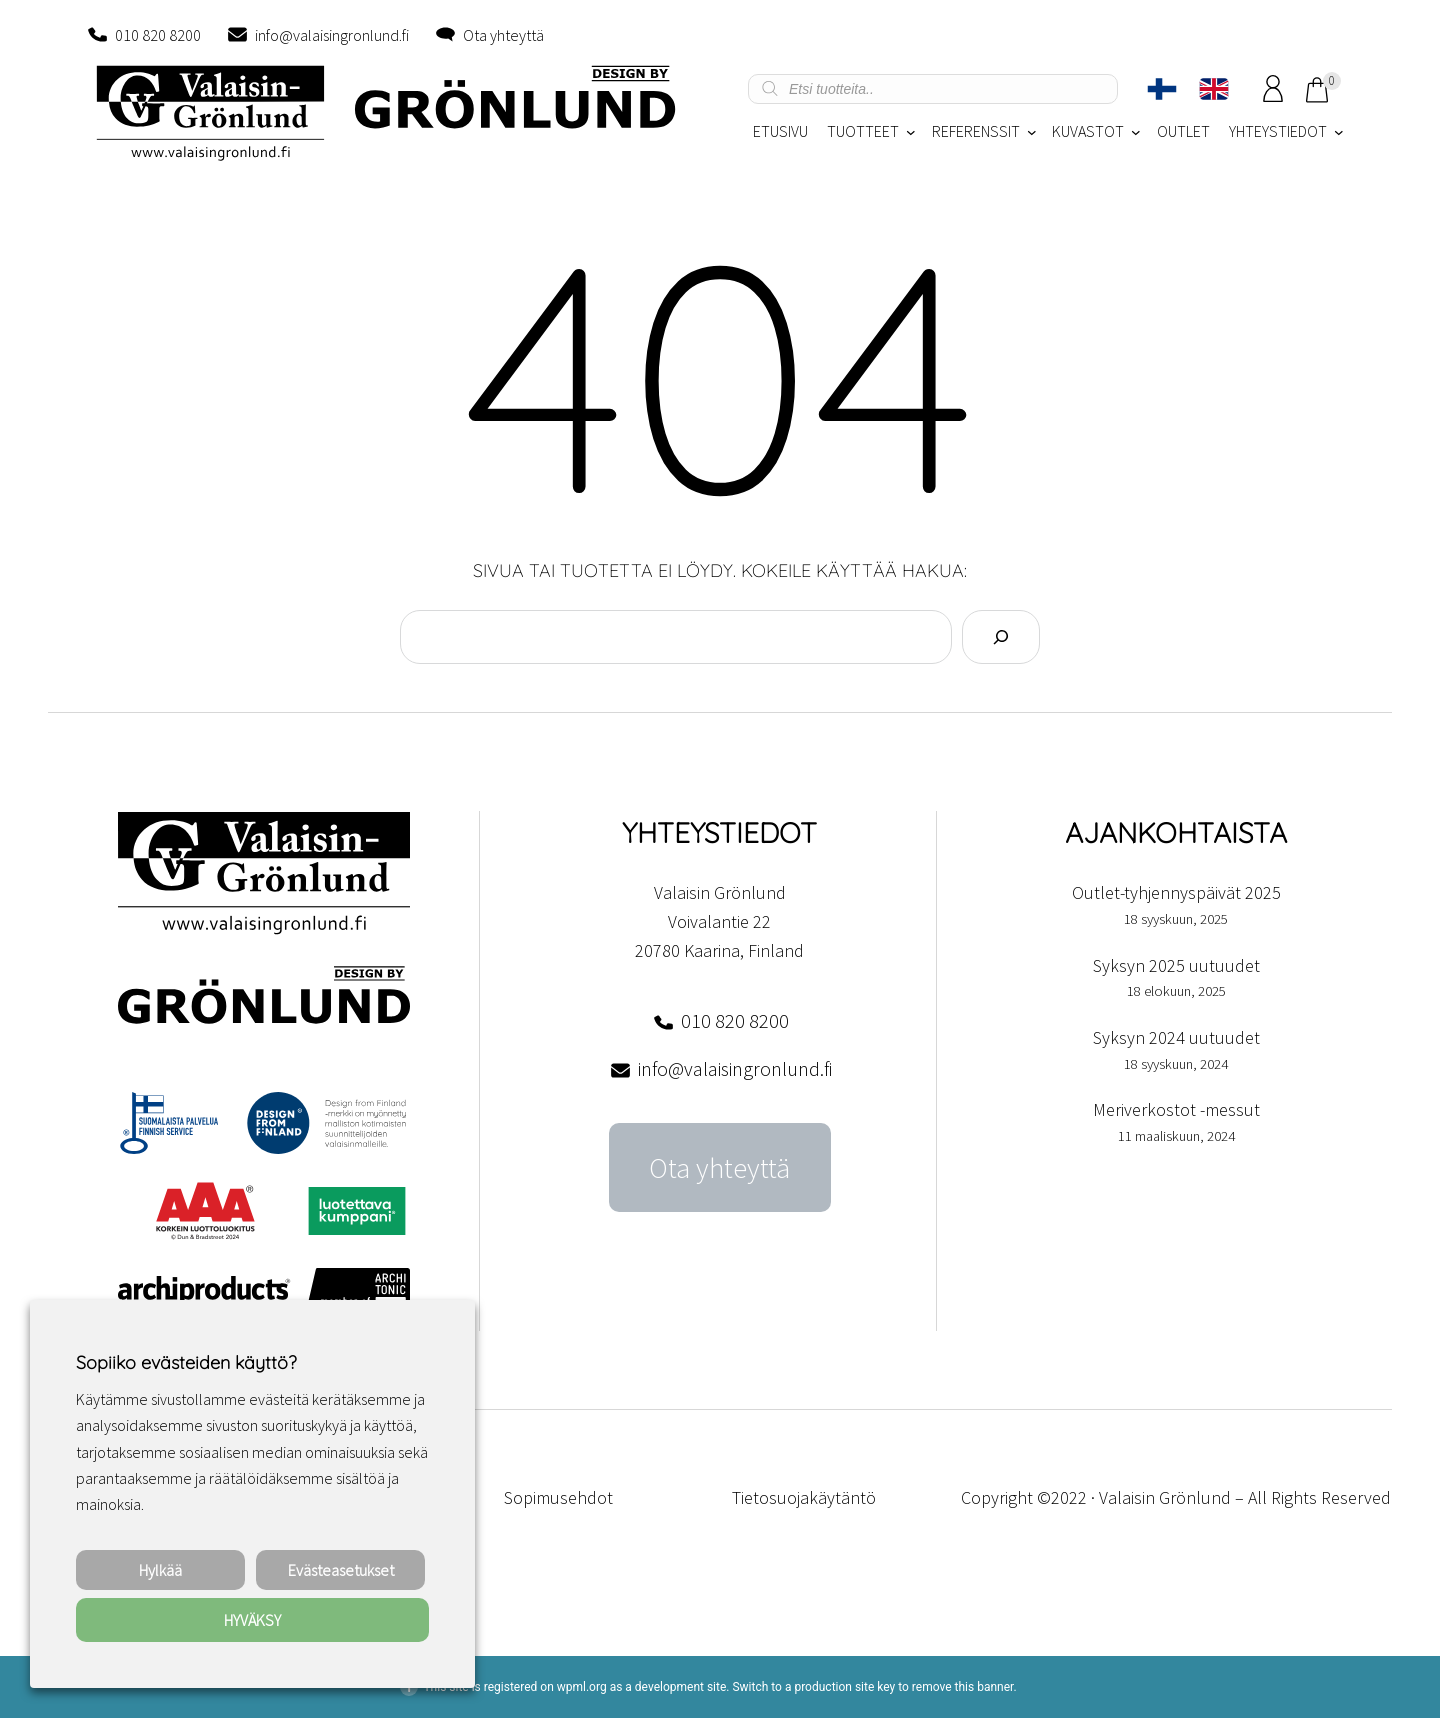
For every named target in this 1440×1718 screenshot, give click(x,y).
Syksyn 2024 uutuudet (1176, 1037)
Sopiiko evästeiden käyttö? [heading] (186, 1362)
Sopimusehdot (558, 1497)
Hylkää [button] (160, 1570)
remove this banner (963, 1687)
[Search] (1001, 637)
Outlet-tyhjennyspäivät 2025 (1176, 892)
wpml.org (582, 1687)
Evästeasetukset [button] (341, 1570)
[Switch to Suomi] (1162, 89)
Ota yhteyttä (503, 35)
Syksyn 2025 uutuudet (1176, 965)
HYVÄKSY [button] (252, 1620)
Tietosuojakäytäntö (804, 1497)
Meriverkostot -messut (1176, 1109)
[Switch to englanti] (1214, 89)
